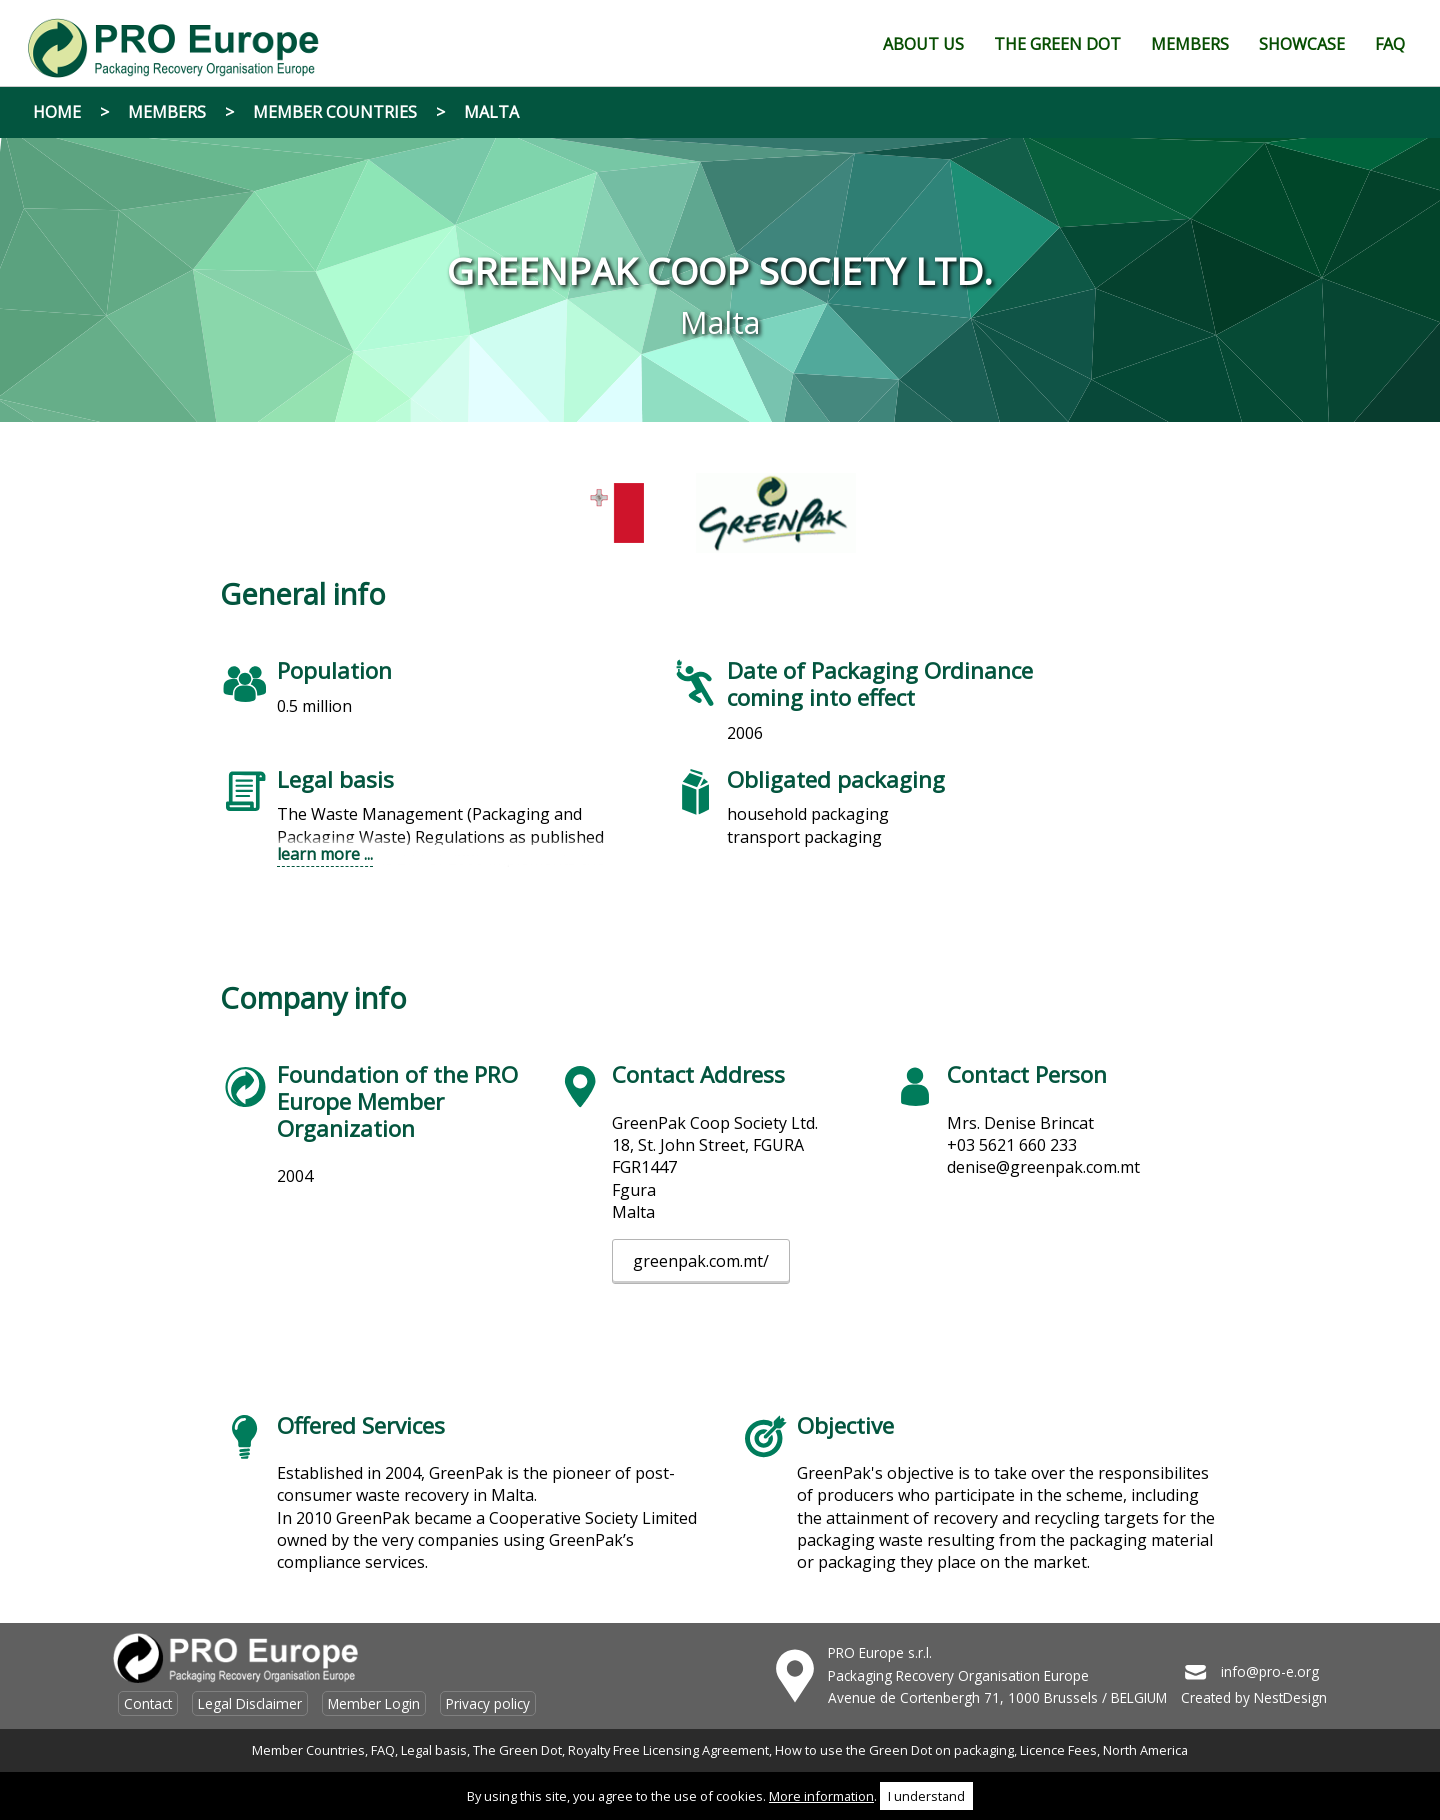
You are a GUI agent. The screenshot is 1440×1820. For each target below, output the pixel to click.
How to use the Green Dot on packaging (894, 1750)
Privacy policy (488, 1703)
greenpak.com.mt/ (701, 1261)
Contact (148, 1703)
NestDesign (1290, 1697)
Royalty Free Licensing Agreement (668, 1750)
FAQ (383, 1750)
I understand (926, 1796)
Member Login (374, 1703)
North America (1145, 1750)
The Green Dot (517, 1750)
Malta (491, 112)
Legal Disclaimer (250, 1703)
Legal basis (434, 1750)
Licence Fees (1058, 1750)
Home (57, 112)
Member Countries (335, 112)
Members (167, 112)
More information (821, 1796)
